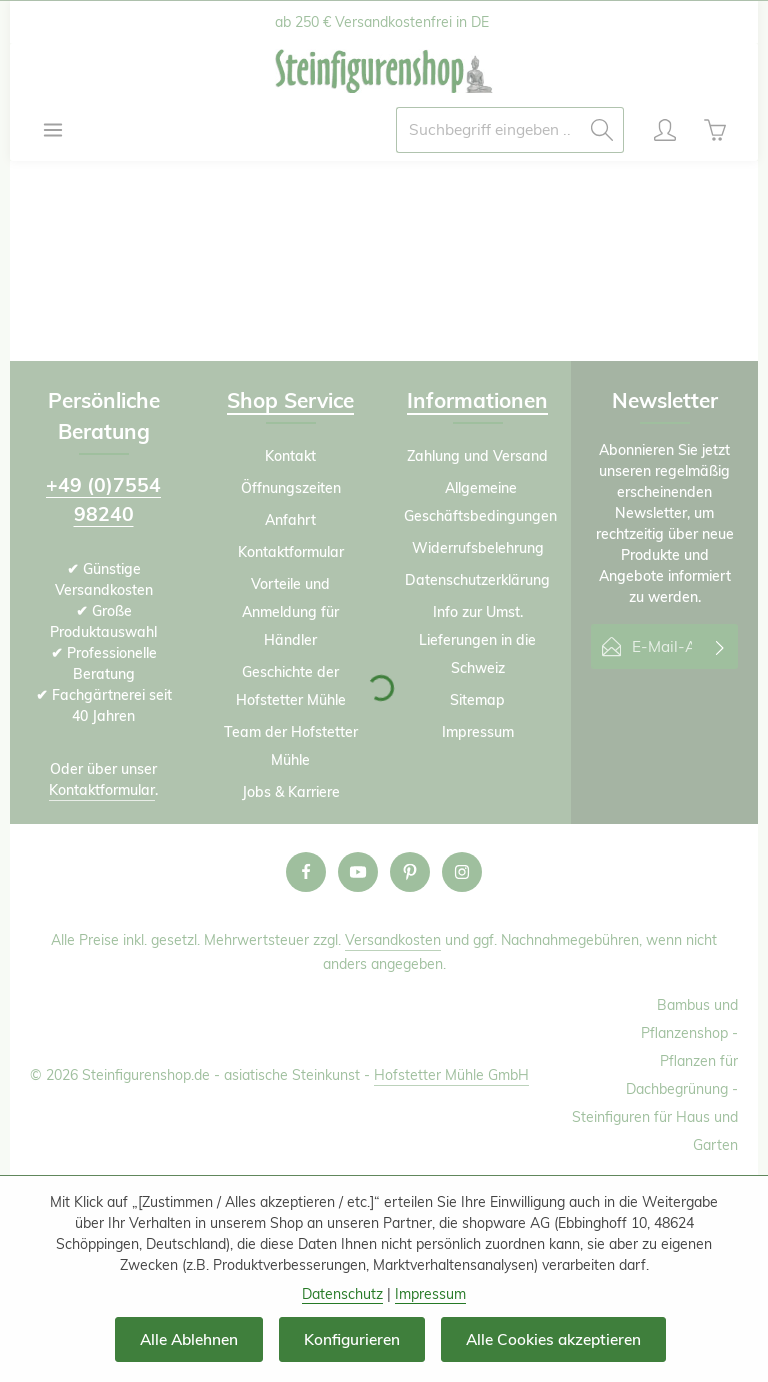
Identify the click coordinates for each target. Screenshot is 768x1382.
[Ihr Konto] (665, 130)
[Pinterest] (410, 872)
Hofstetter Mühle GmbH (451, 1075)
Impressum (478, 732)
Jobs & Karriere (291, 792)
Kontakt (290, 456)
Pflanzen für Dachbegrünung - (682, 1075)
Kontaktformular (102, 790)
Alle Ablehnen (189, 1339)
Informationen (477, 400)
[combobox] (489, 129)
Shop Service (290, 400)
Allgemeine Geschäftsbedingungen (480, 502)
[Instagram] (462, 872)
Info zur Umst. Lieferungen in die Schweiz (477, 640)
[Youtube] (358, 872)
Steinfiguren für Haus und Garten (655, 1131)
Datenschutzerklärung (477, 580)
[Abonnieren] (720, 646)
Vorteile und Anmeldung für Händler (290, 612)
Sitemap (477, 700)
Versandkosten (393, 940)
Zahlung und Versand (477, 456)
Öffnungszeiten (291, 488)
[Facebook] (306, 872)
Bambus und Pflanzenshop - (689, 1019)
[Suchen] (602, 129)
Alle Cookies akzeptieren (553, 1339)
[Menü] (53, 130)
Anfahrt (290, 520)
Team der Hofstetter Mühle (291, 746)
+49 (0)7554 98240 (103, 499)
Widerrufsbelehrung (478, 548)
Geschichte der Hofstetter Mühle (291, 686)
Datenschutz (342, 1294)
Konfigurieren (352, 1339)
